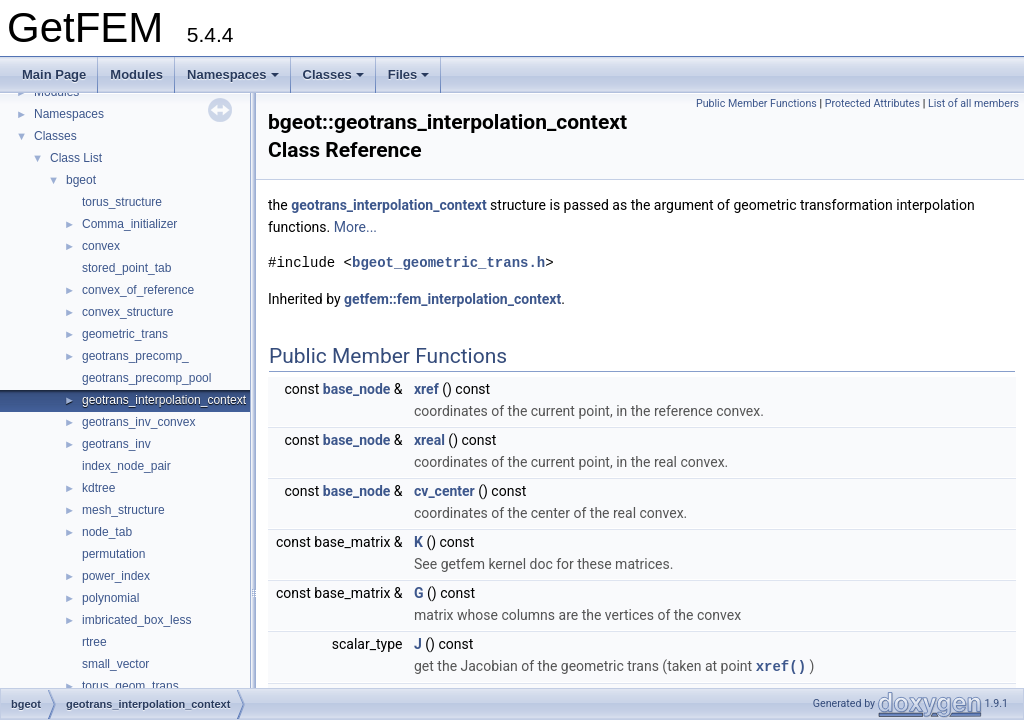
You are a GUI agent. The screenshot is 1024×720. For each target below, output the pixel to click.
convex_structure (127, 312)
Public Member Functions (756, 103)
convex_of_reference (138, 290)
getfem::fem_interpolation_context (452, 299)
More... (355, 227)
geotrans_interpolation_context (164, 400)
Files (409, 74)
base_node (357, 389)
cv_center (444, 491)
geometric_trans (125, 334)
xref (426, 389)
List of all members (973, 103)
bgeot (81, 180)
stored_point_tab (126, 268)
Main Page (54, 74)
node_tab (107, 532)
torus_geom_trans (130, 686)
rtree (94, 642)
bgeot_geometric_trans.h (448, 262)
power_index (116, 576)
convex (101, 246)
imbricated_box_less (136, 620)
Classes (333, 74)
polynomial (110, 598)
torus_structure (122, 202)
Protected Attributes (872, 103)
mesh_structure (123, 510)
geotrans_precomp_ (135, 356)
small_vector (115, 664)
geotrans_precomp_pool (146, 378)
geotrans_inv (116, 444)
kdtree (98, 488)
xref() (781, 665)
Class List (76, 158)
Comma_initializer (129, 224)
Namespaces (233, 74)
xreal (429, 440)
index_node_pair (126, 466)
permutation (113, 554)
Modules (136, 74)
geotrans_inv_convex (138, 422)
